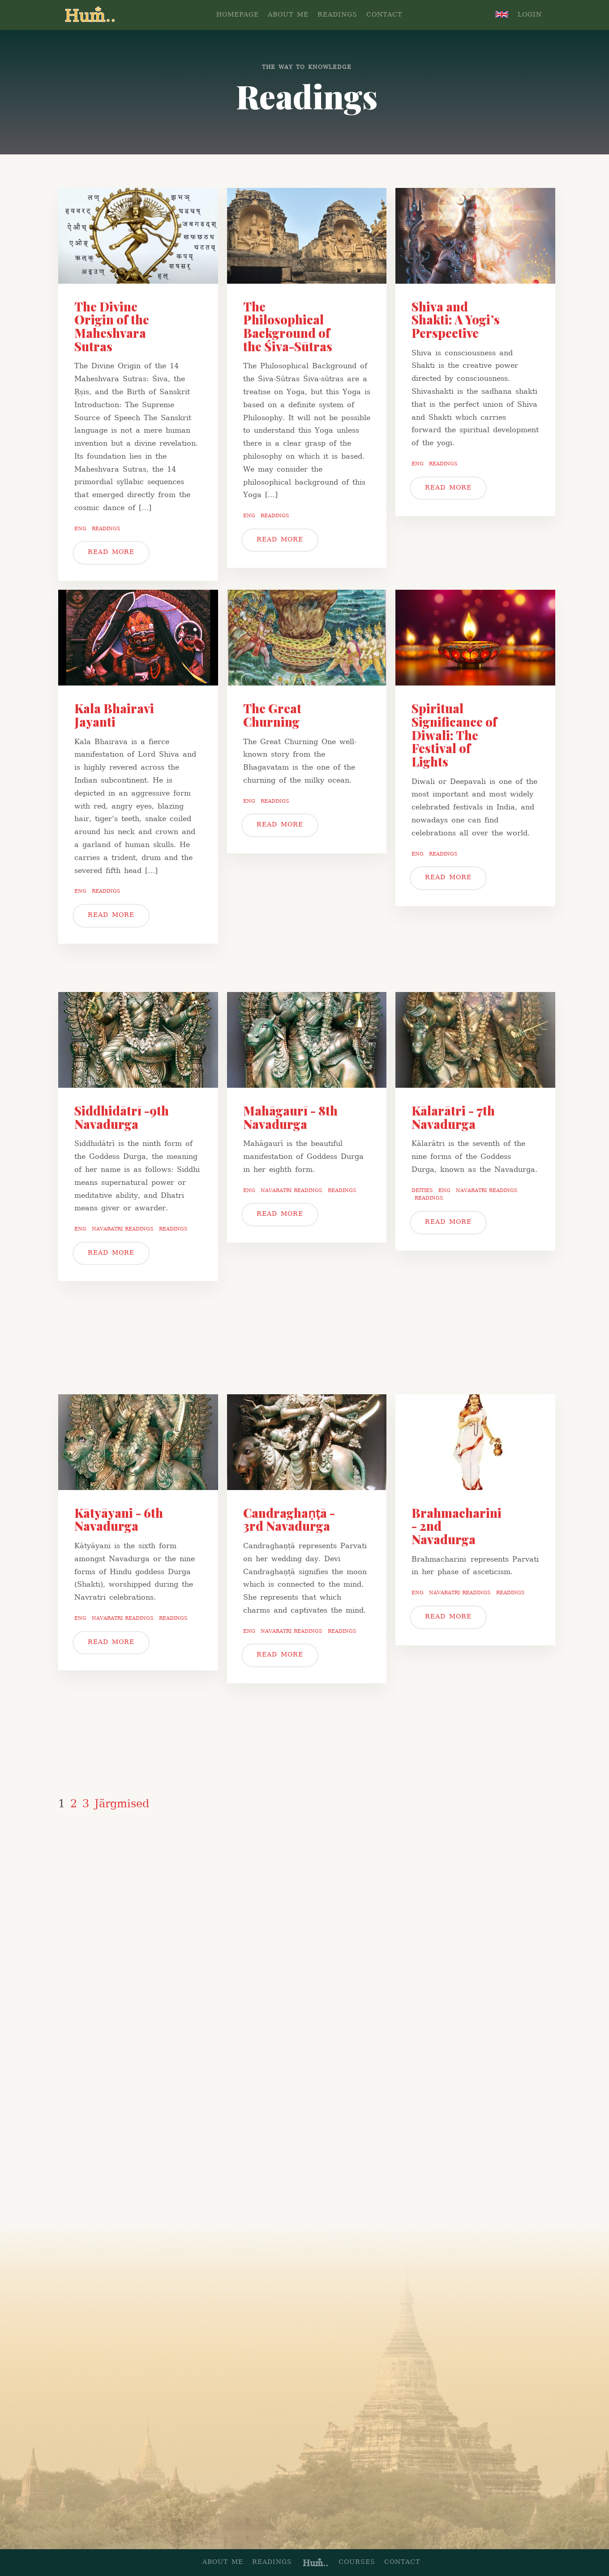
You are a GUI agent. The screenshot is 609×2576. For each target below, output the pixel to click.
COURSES (357, 2562)
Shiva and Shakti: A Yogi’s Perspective (456, 319)
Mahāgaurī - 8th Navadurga (290, 1117)
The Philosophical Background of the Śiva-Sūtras (287, 326)
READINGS (337, 15)
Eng (80, 529)
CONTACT (384, 15)
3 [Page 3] (85, 1804)
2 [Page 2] (73, 1804)
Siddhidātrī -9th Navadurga (121, 1117)
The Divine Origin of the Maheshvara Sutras (111, 326)
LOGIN (530, 15)
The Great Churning (272, 715)
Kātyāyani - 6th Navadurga (118, 1519)
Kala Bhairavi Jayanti (114, 715)
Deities (422, 1190)
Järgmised (121, 1804)
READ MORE (111, 552)
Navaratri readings (123, 1229)
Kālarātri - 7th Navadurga (453, 1117)
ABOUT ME (288, 15)
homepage (237, 15)
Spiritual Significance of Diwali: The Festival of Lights (454, 735)
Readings (106, 529)
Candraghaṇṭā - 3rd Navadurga (289, 1519)
